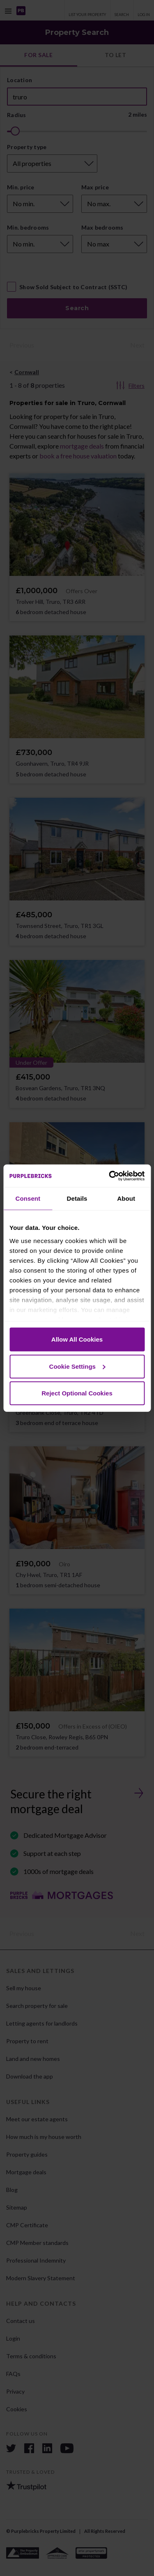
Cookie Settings (77, 1366)
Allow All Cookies (77, 1339)
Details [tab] (77, 1198)
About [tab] (126, 1198)
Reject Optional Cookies (77, 1393)
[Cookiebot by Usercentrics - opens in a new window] (110, 1175)
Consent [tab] (27, 1198)
